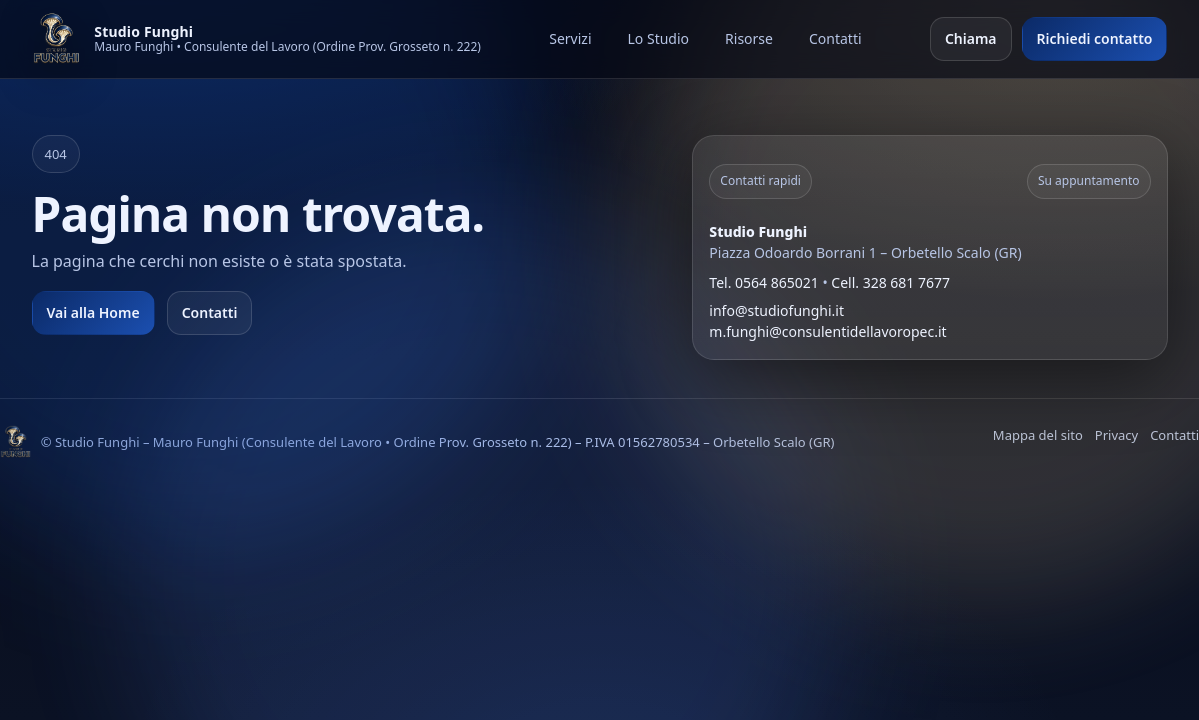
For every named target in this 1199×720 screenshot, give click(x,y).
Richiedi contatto (1095, 38)
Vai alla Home (93, 312)
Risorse (749, 38)
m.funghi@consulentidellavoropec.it (827, 331)
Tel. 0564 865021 (763, 282)
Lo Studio (659, 38)
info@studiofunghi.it (776, 310)
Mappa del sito (1038, 435)
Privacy (1116, 435)
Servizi (570, 38)
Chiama (971, 38)
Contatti (835, 38)
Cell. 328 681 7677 (890, 282)
